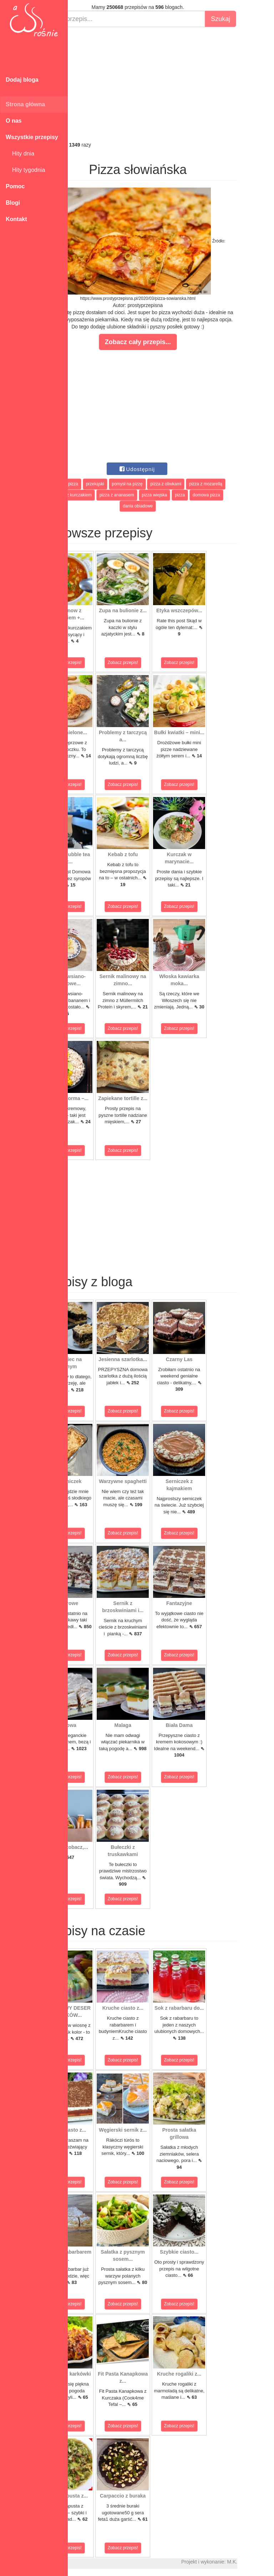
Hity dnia (20, 153)
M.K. (265, 2562)
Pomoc (15, 186)
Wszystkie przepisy (32, 137)
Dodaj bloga (22, 80)
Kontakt (16, 219)
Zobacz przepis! (100, 662)
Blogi (13, 203)
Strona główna (25, 104)
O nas (13, 121)
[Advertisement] (170, 84)
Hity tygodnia (25, 170)
